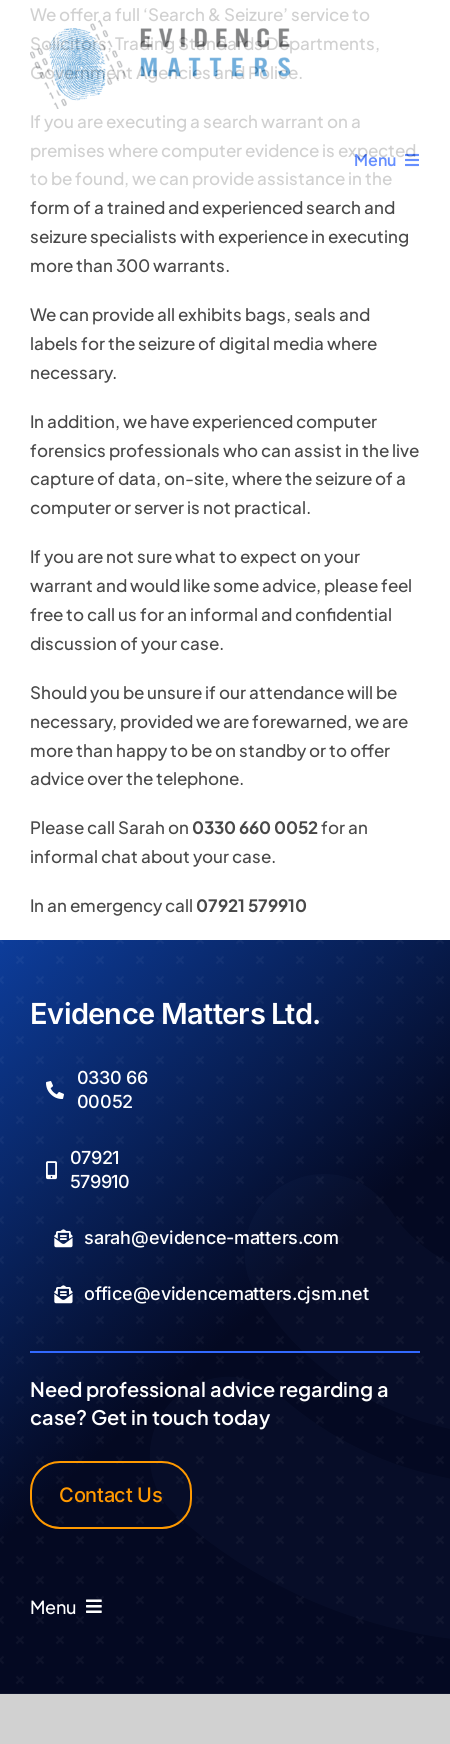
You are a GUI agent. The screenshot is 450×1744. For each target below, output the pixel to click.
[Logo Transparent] (160, 28)
